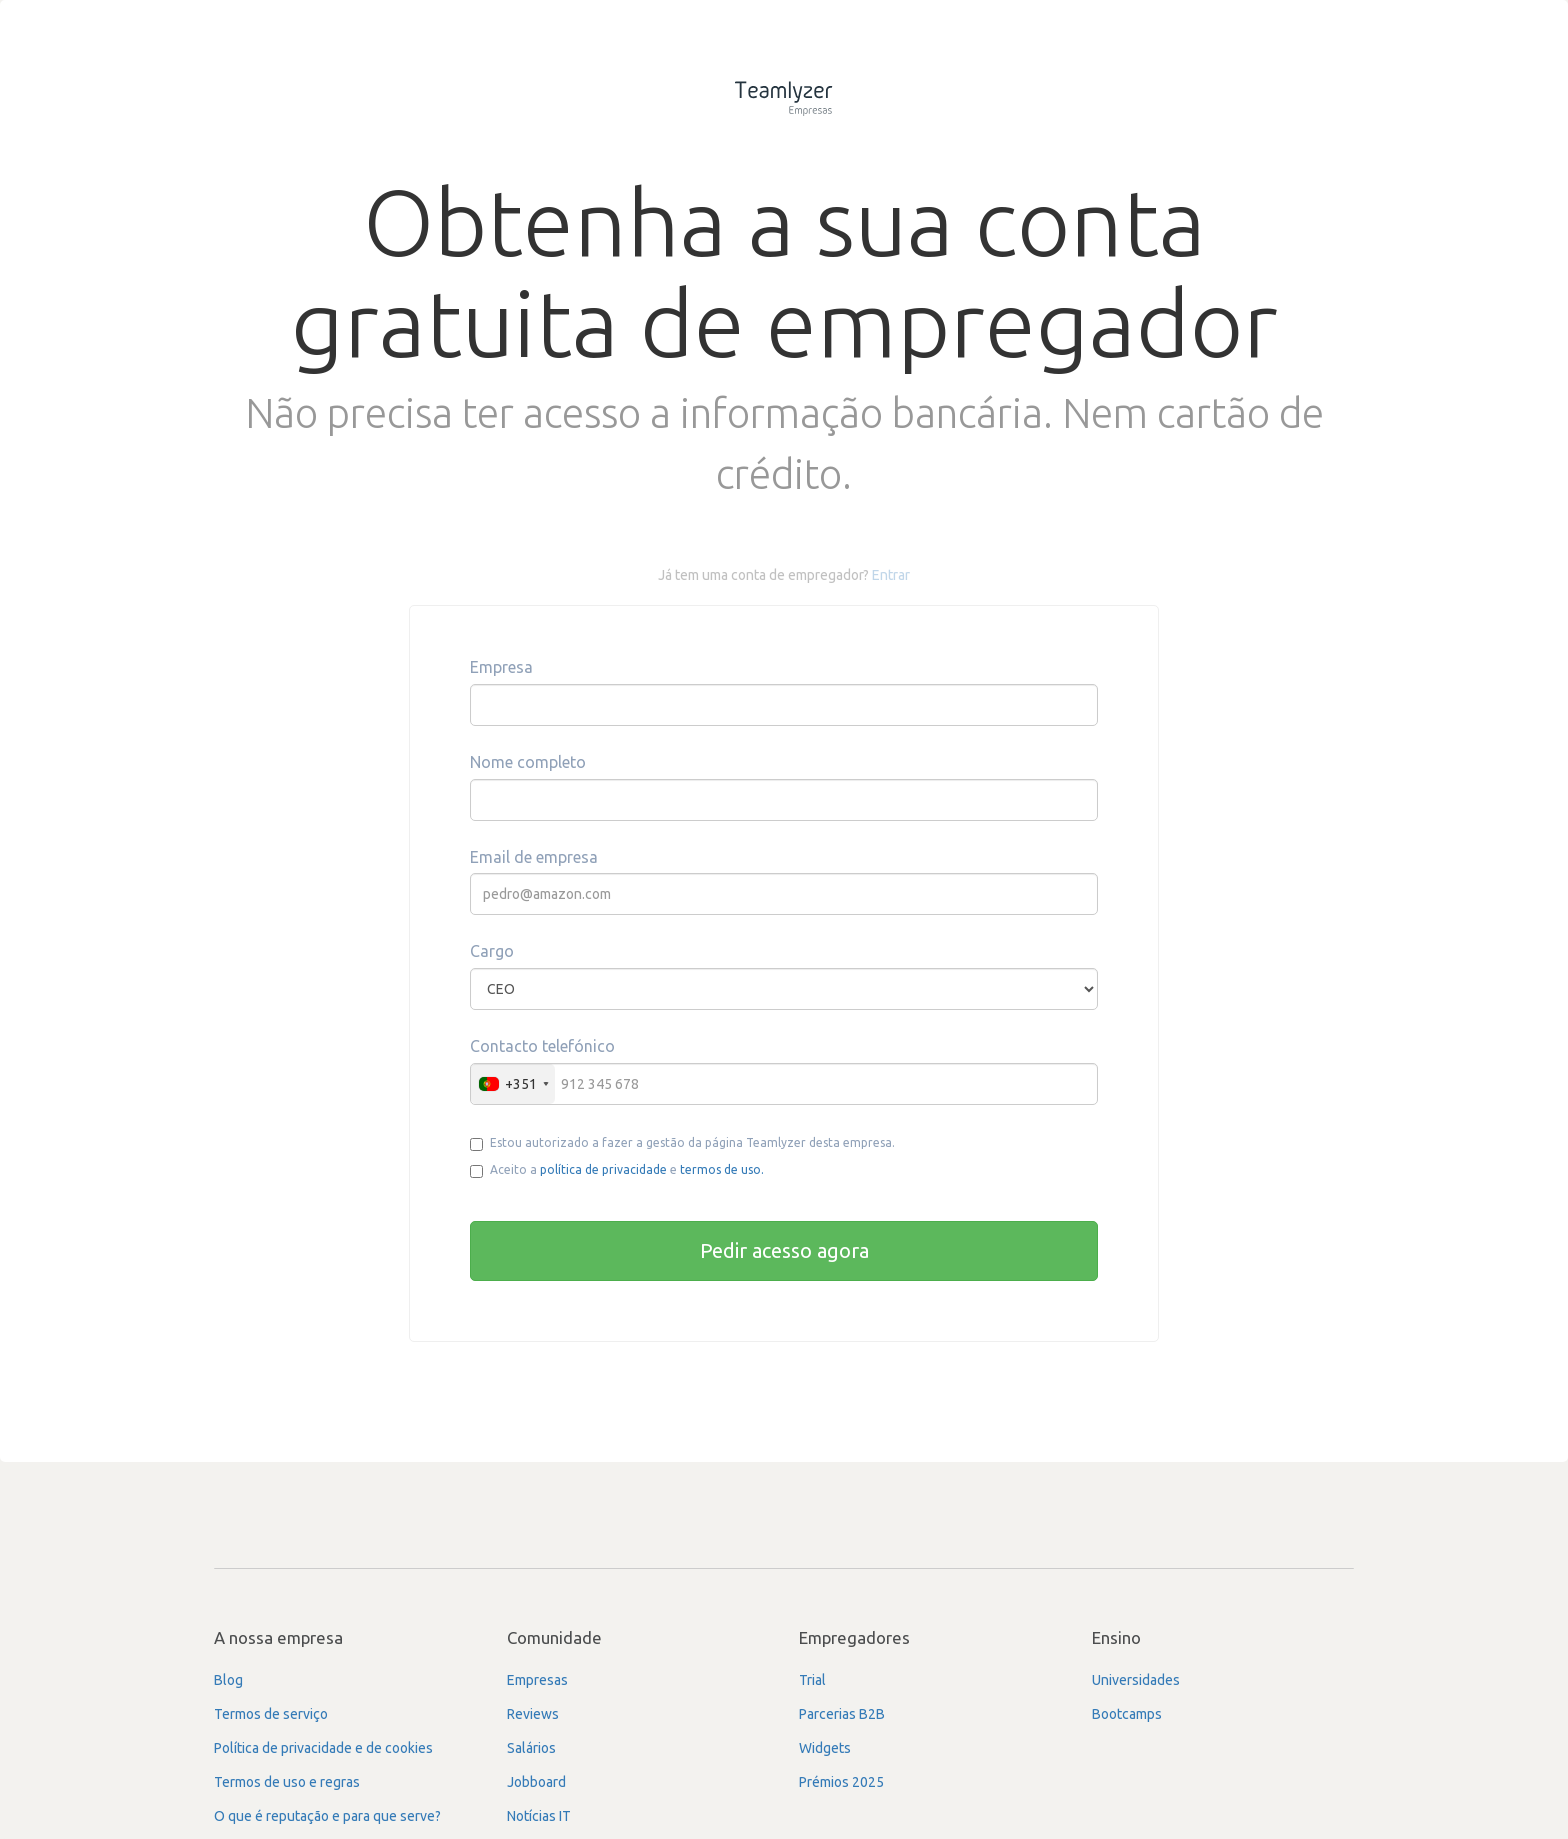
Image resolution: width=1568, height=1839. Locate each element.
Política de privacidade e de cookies (323, 1748)
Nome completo (528, 762)
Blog (228, 1680)
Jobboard (536, 1782)
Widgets (825, 1748)
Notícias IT (539, 1816)
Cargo (492, 951)
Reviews (533, 1714)
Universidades (1136, 1680)
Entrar (891, 575)
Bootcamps (1127, 1714)
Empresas (537, 1680)
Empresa (501, 667)
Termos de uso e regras (287, 1782)
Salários (531, 1748)
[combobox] (513, 1084)
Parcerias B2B (842, 1714)
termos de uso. (722, 1169)
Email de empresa (534, 857)
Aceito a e (617, 1170)
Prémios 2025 (841, 1782)
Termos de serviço (271, 1714)
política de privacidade (603, 1169)
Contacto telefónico (542, 1046)
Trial (812, 1680)
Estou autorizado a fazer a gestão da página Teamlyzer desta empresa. (682, 1143)
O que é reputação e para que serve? (327, 1816)
